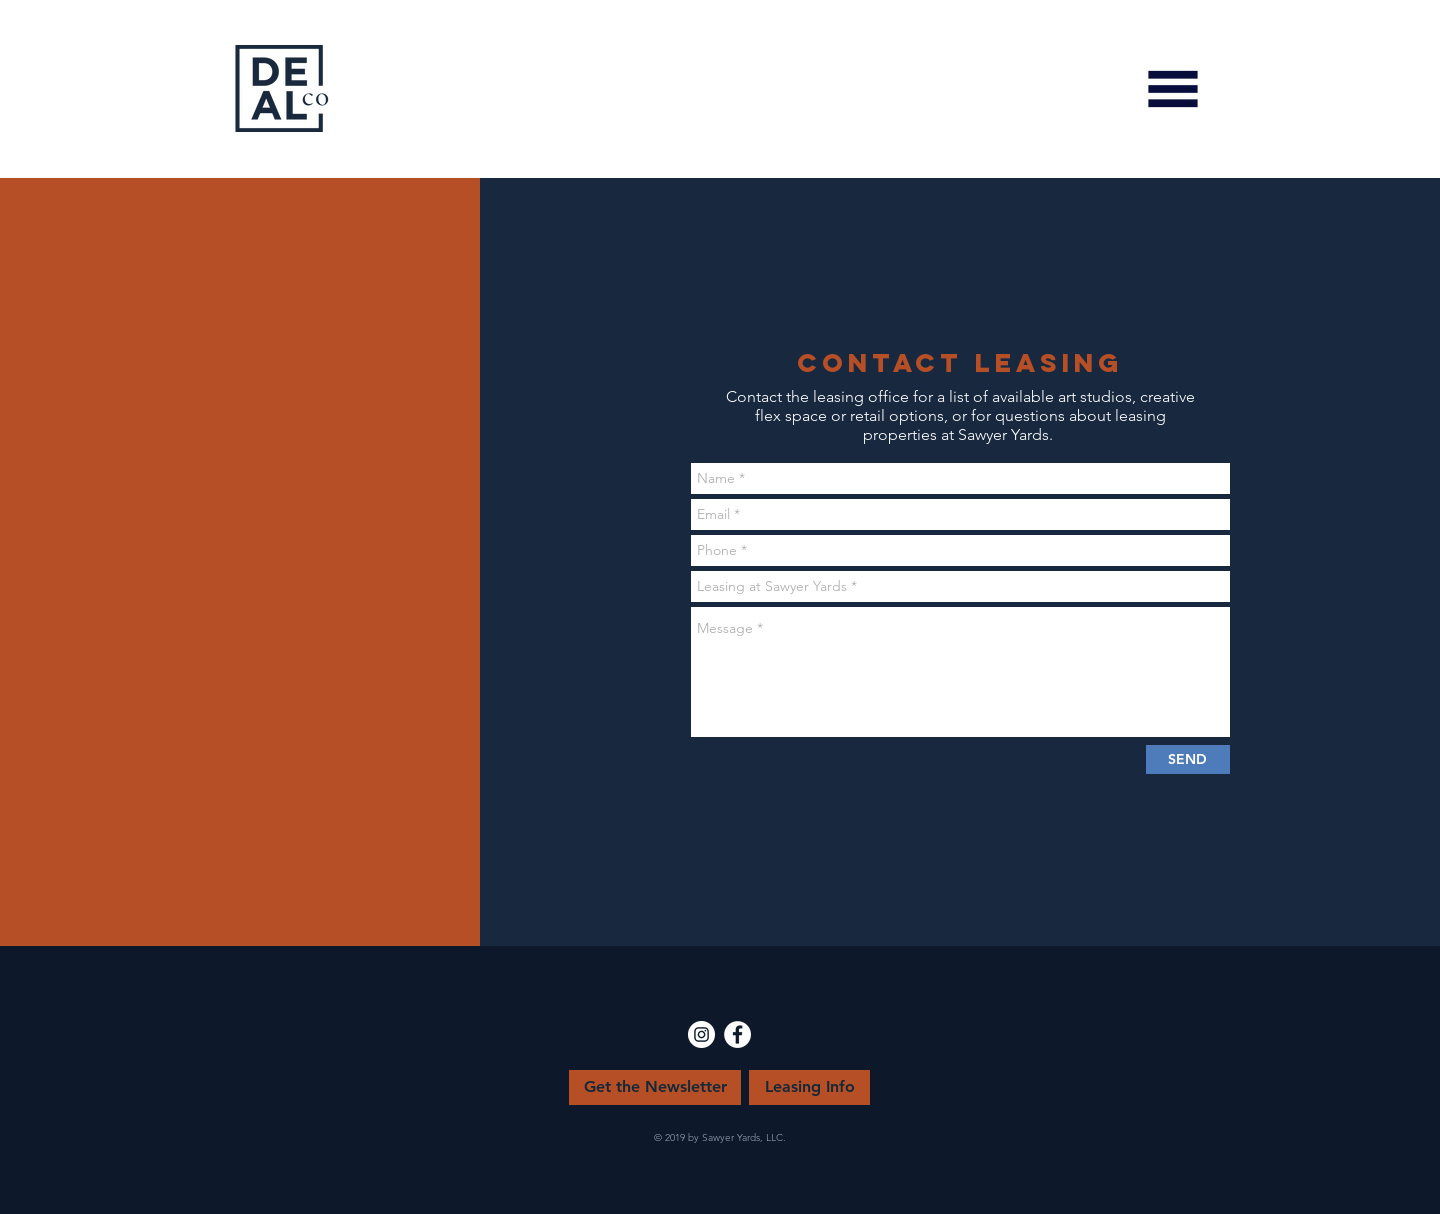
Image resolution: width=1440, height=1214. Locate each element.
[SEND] (1188, 759)
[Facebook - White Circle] (737, 1034)
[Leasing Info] (809, 1087)
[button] (1173, 89)
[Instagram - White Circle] (701, 1034)
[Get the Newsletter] (655, 1087)
